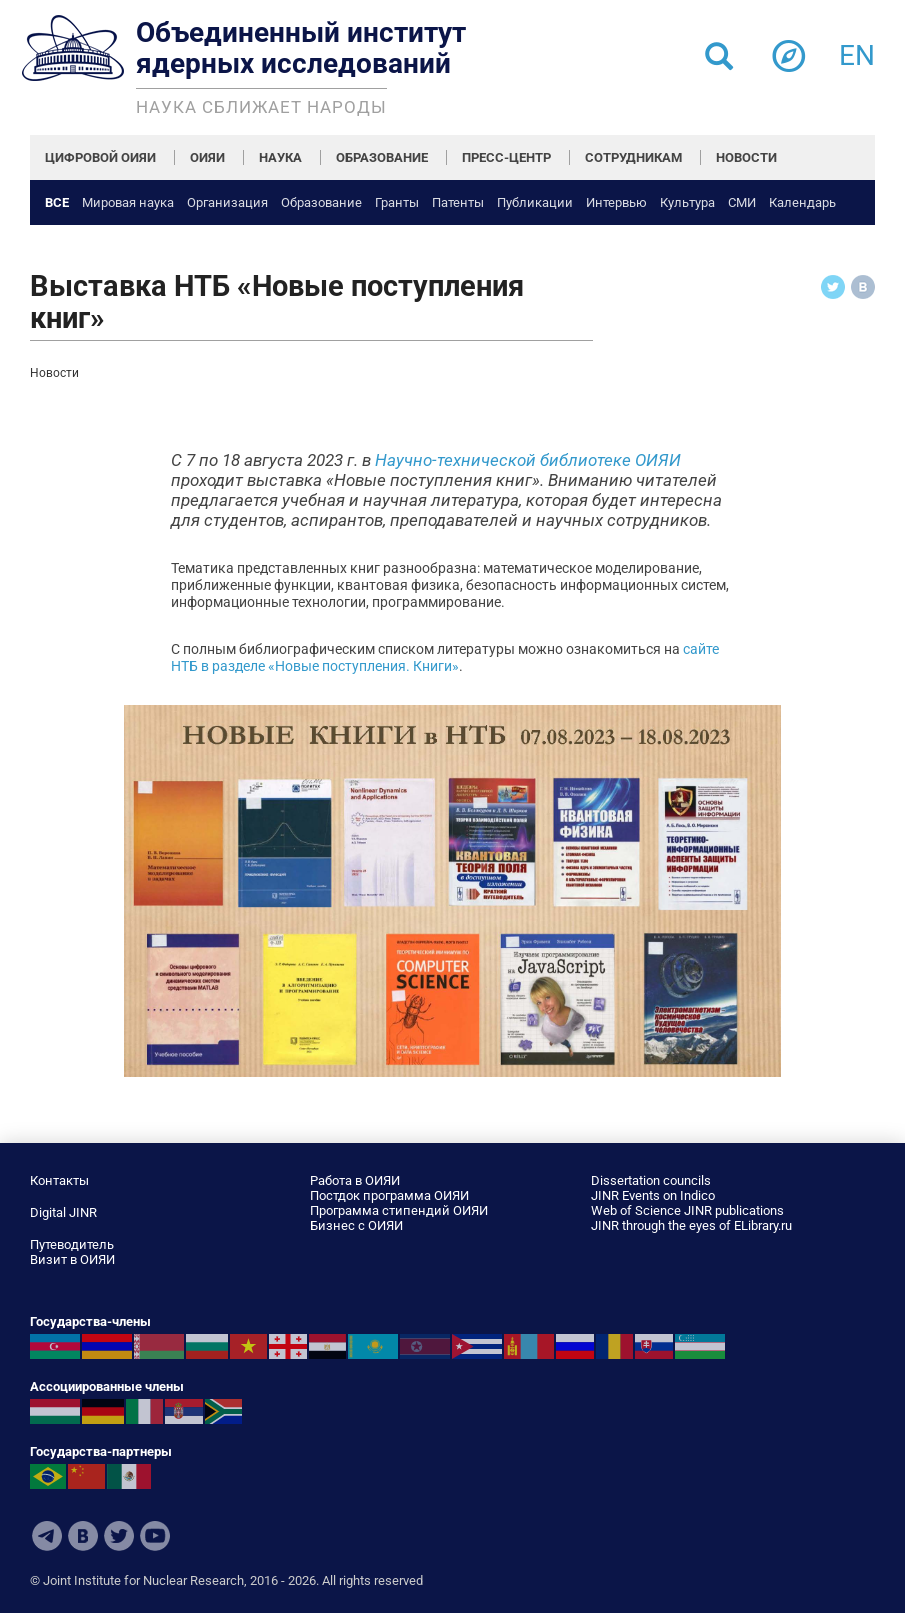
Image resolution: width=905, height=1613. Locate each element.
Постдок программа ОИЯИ (389, 1195)
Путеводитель (72, 1244)
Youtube (155, 1536)
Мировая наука (128, 202)
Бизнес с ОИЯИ (356, 1225)
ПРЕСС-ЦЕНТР (506, 157)
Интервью (616, 202)
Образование (321, 202)
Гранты (397, 202)
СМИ (742, 202)
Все (57, 202)
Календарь (802, 202)
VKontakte (83, 1536)
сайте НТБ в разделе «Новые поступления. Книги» (445, 657)
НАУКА (280, 157)
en (857, 49)
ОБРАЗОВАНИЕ (382, 157)
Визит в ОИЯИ (72, 1259)
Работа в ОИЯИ (355, 1180)
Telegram (47, 1536)
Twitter (119, 1536)
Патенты (458, 202)
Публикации (535, 202)
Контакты (59, 1180)
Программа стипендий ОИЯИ (399, 1210)
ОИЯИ (207, 157)
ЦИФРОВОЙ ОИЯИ (100, 157)
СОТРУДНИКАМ (633, 157)
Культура (687, 202)
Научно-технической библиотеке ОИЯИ (528, 460)
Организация (227, 202)
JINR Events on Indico (653, 1195)
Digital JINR (63, 1212)
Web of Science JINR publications (687, 1210)
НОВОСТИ (746, 157)
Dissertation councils (651, 1180)
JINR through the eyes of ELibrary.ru (691, 1225)
